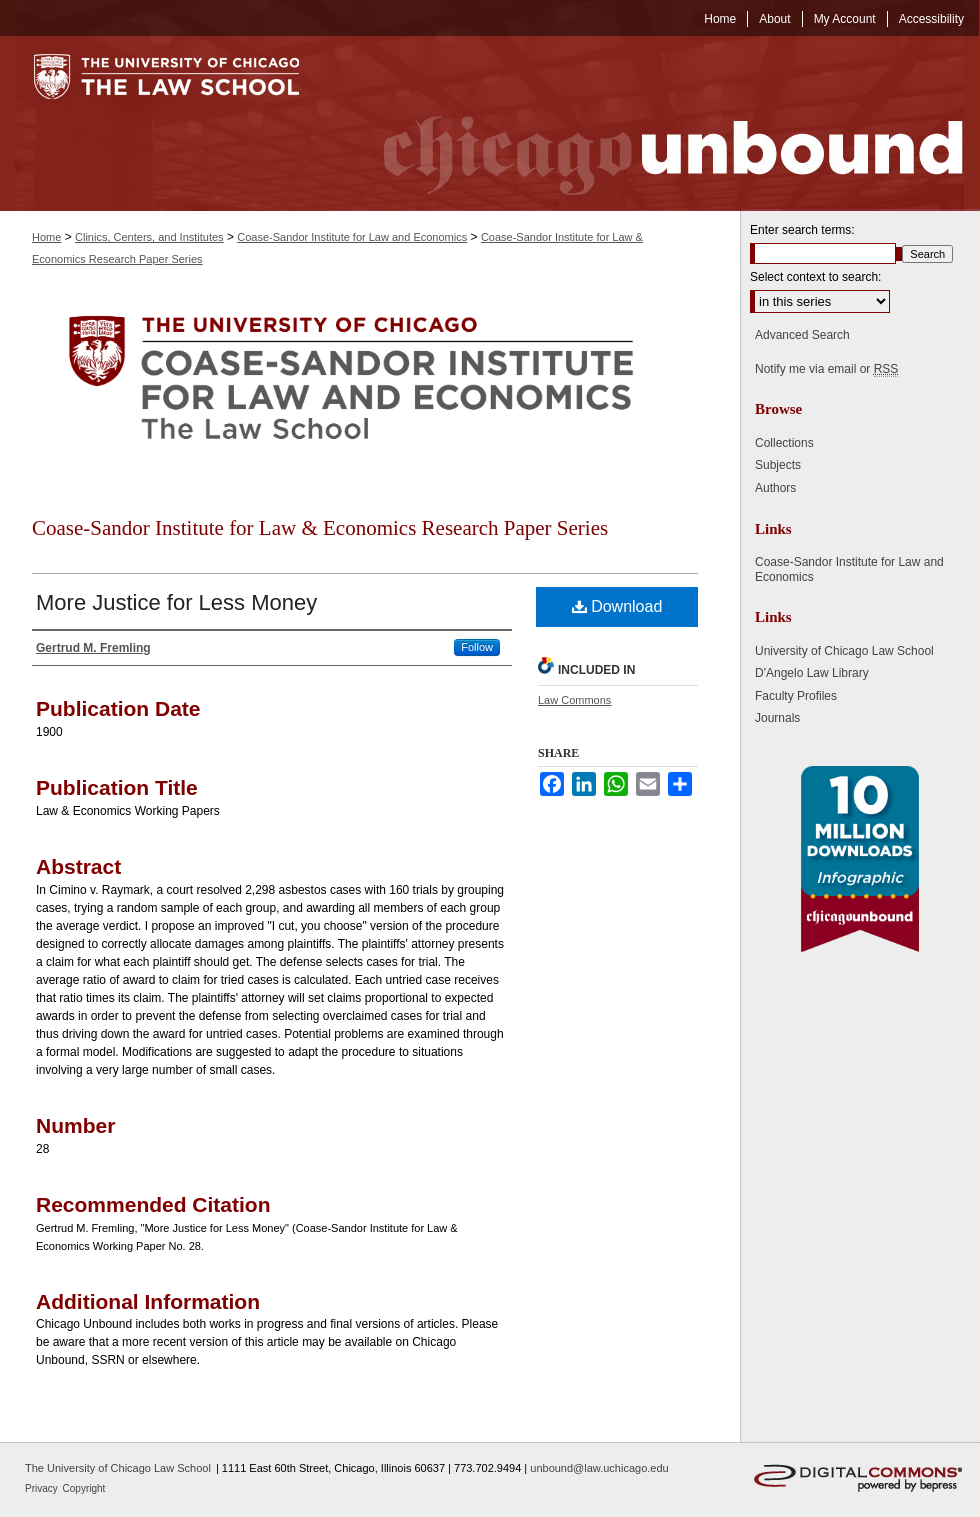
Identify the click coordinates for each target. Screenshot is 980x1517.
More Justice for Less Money (176, 602)
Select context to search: (815, 277)
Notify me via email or (826, 369)
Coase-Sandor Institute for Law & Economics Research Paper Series (320, 528)
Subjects (778, 465)
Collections (784, 443)
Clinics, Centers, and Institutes (149, 237)
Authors (775, 488)
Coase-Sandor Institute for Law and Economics (352, 237)
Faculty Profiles (796, 696)
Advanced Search (802, 335)
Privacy (43, 1488)
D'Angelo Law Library (812, 673)
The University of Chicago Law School (118, 1468)
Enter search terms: (802, 230)
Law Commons (574, 700)
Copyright (84, 1488)
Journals (777, 718)
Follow (477, 647)
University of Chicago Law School (844, 651)
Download (617, 606)
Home (46, 237)
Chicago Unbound (655, 123)
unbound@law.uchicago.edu (599, 1468)
